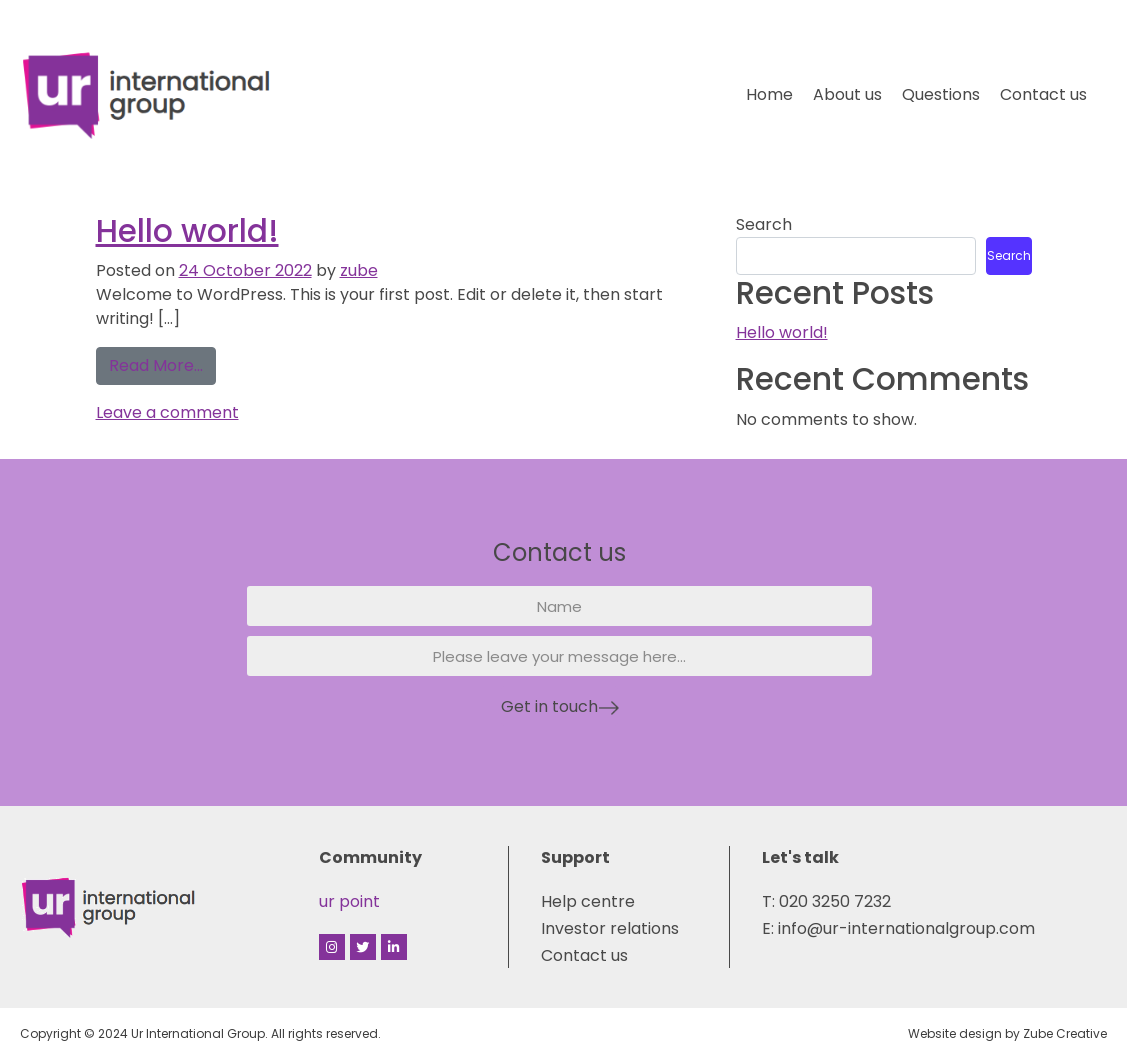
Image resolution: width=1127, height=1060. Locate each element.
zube (359, 270)
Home (769, 94)
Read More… (162, 362)
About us (847, 94)
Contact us (1043, 94)
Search (764, 224)
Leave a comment (167, 412)
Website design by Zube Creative (1007, 1033)
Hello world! (187, 231)
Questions (941, 94)
